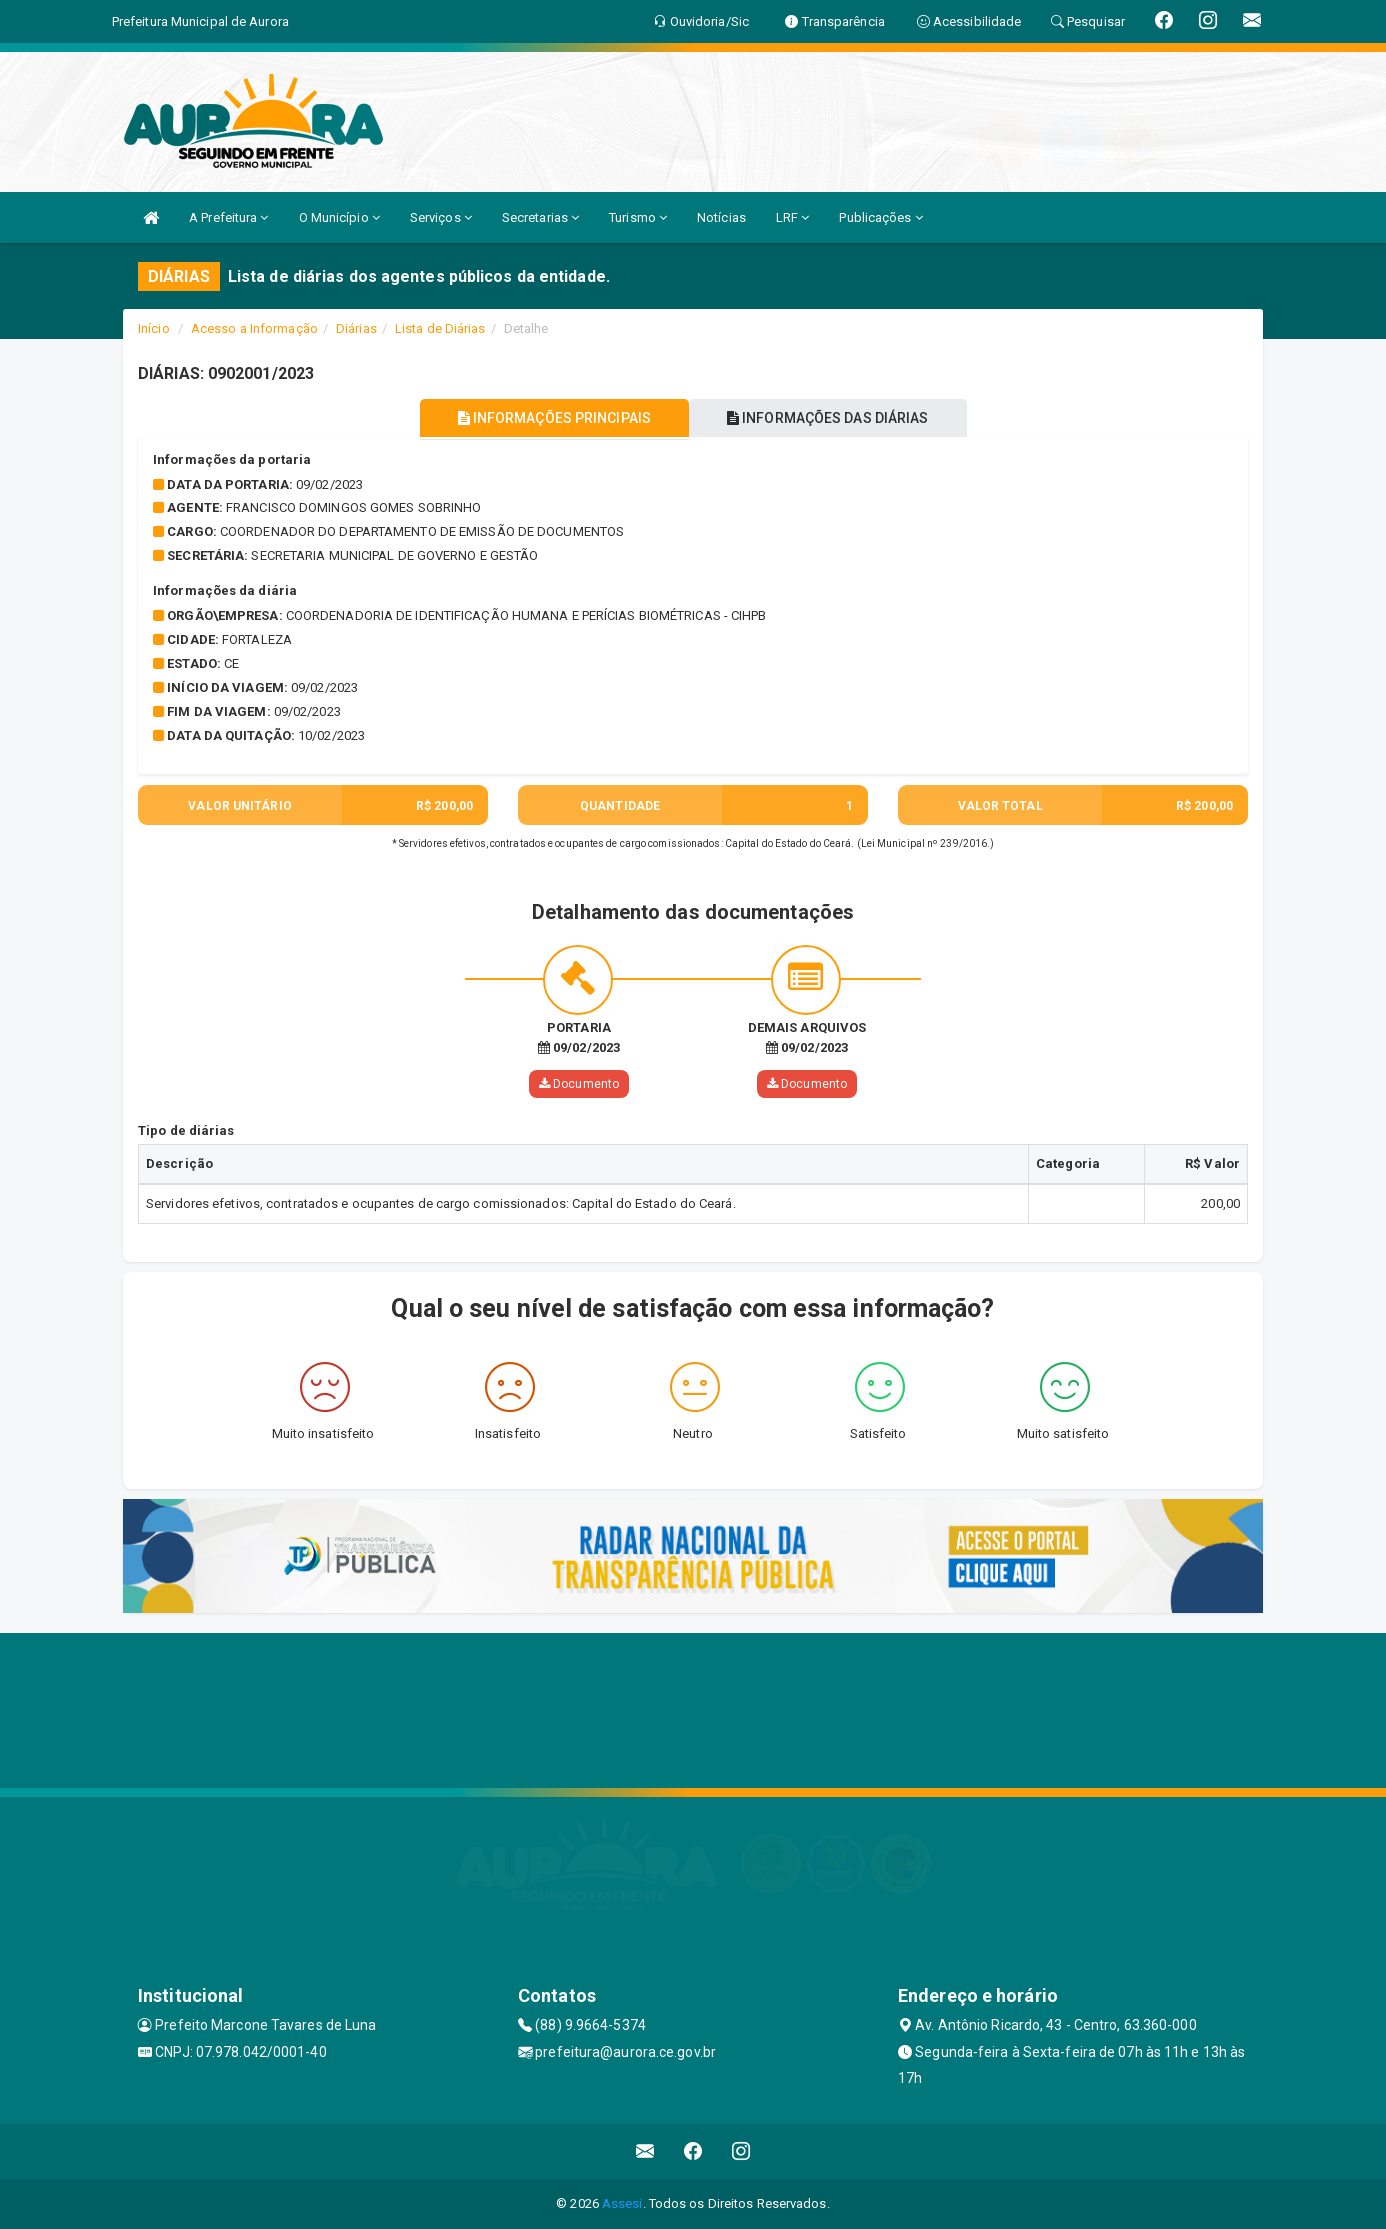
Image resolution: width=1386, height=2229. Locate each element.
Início (154, 328)
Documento (579, 1084)
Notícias (721, 217)
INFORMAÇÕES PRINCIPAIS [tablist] (550, 418)
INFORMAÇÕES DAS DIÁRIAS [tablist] (832, 418)
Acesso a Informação (254, 328)
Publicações (880, 217)
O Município (339, 217)
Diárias (356, 328)
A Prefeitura (228, 217)
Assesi (622, 2203)
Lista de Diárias (440, 328)
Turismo (638, 217)
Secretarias (540, 217)
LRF (793, 217)
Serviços (441, 217)
